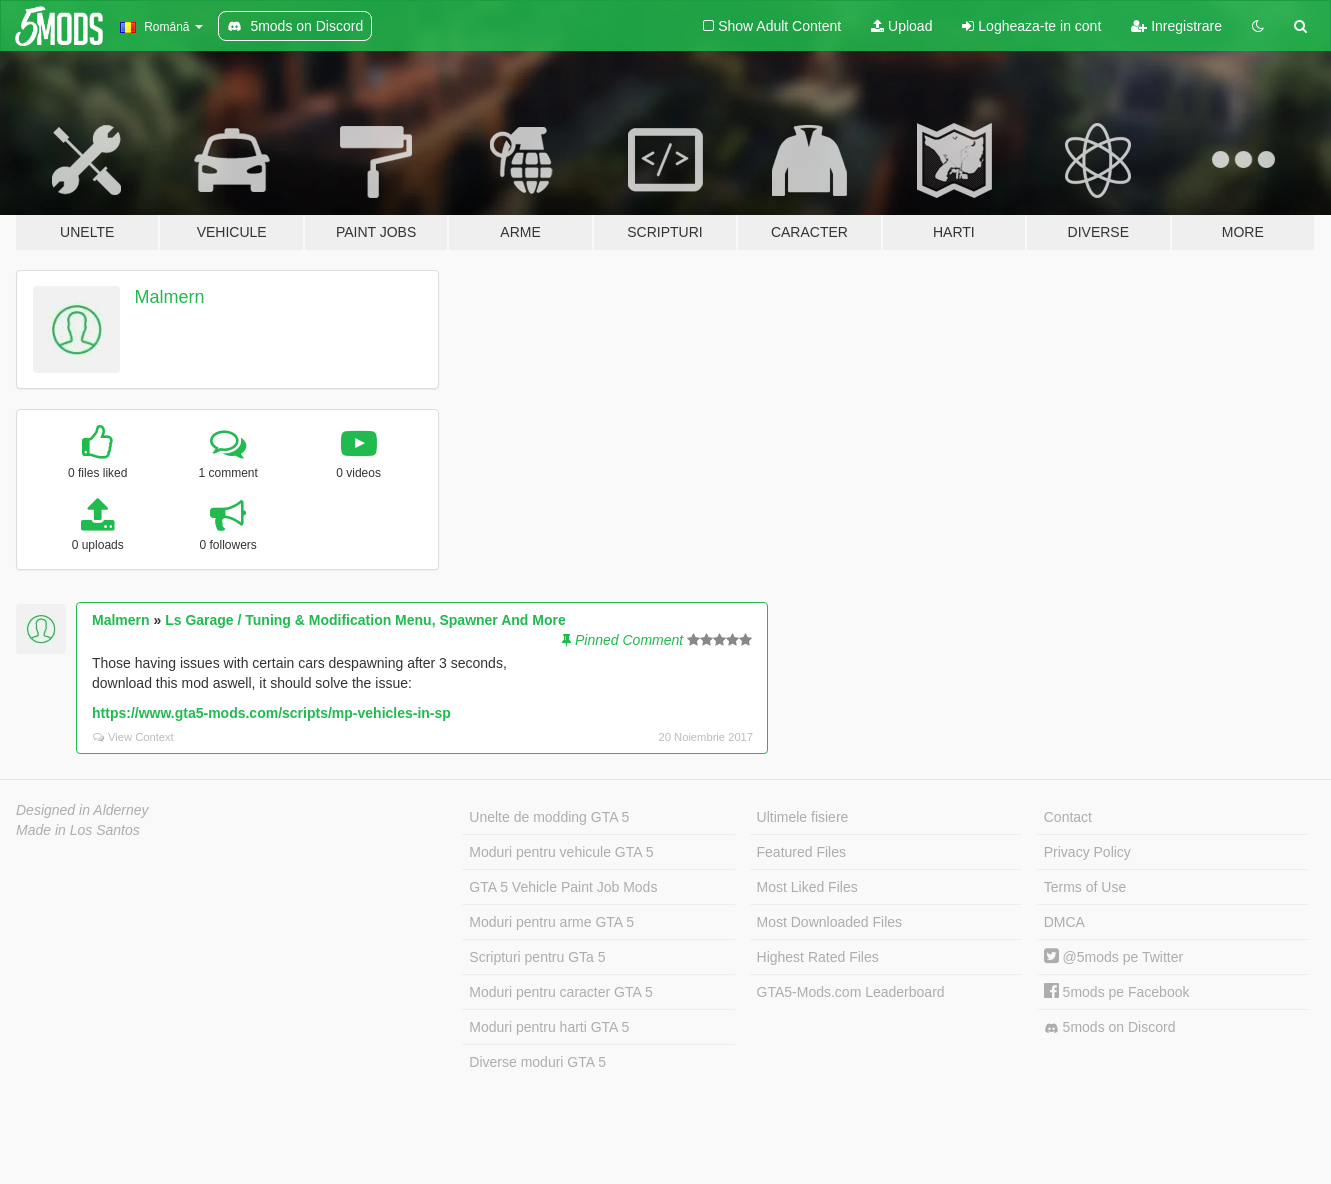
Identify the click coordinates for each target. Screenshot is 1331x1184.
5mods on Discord (1110, 1027)
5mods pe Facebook (1117, 992)
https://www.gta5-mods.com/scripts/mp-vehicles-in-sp (271, 713)
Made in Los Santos (78, 830)
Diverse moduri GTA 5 (537, 1062)
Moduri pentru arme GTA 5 (551, 922)
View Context (133, 737)
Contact (1068, 817)
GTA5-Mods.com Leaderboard (851, 992)
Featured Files (801, 852)
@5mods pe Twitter (1113, 957)
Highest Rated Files (818, 957)
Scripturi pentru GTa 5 (537, 957)
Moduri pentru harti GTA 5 (549, 1027)
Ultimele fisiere (803, 817)
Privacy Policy (1087, 852)
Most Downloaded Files (830, 922)
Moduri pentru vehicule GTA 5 (561, 852)
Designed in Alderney (82, 810)
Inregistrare (1176, 26)
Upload (901, 26)
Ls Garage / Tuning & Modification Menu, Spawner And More (365, 620)
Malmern (170, 297)
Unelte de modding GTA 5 (549, 817)
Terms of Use (1085, 887)
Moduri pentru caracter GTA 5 (560, 992)
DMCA (1064, 922)
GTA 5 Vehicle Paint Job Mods (563, 887)
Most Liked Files (807, 887)
